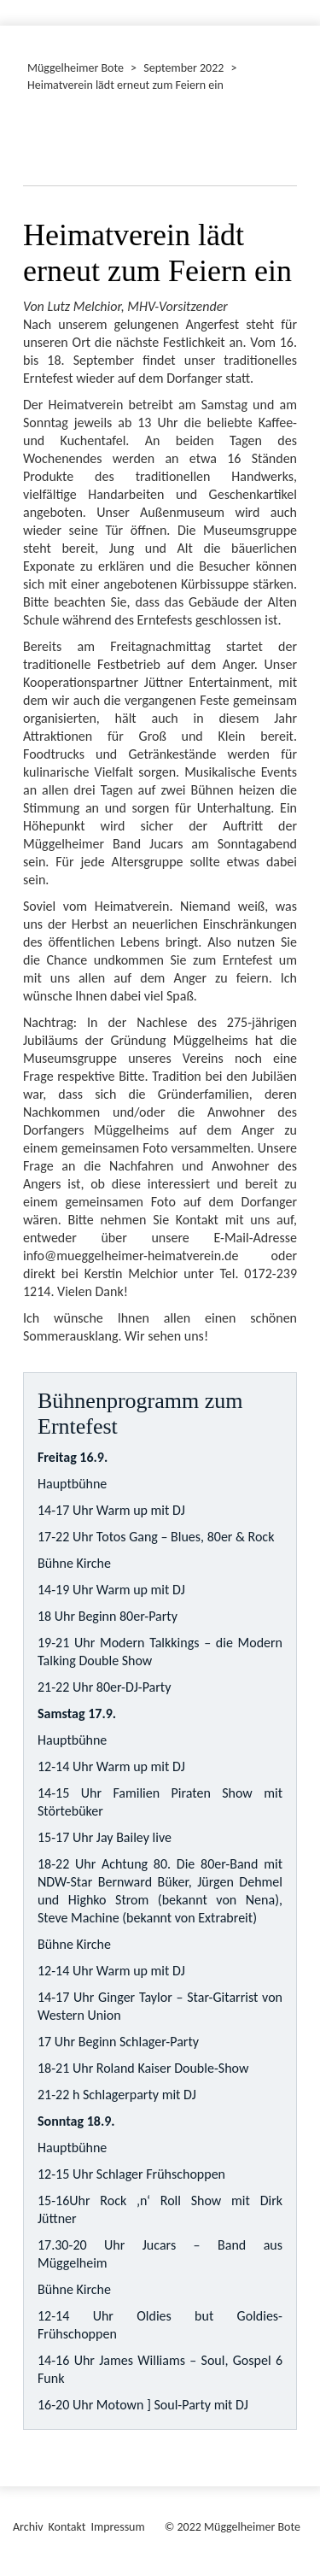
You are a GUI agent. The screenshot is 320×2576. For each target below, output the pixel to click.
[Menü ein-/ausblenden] (296, 5)
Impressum (117, 2527)
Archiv (28, 2527)
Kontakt (67, 2527)
